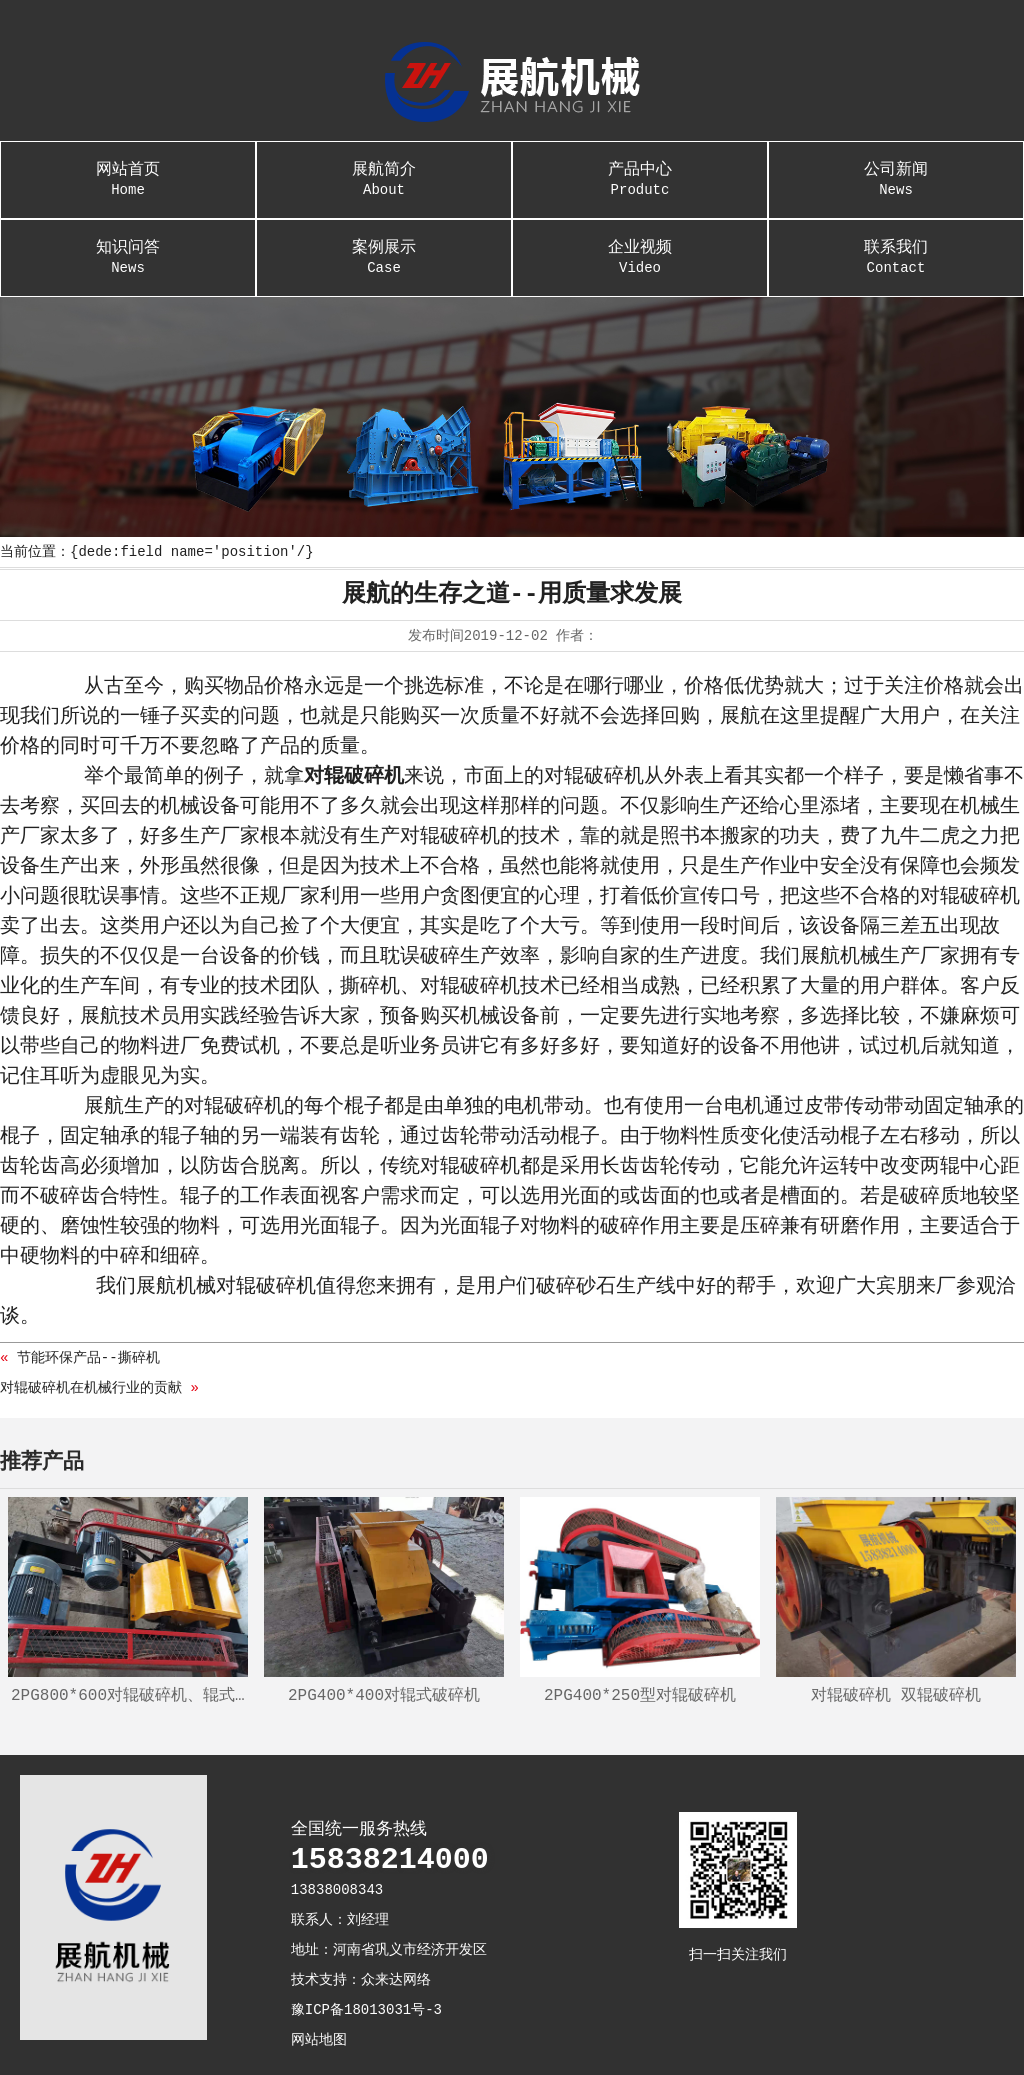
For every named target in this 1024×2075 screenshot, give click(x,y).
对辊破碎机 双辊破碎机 (896, 1696)
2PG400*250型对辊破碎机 (640, 1696)
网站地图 (319, 2040)
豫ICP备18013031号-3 (366, 2010)
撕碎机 (370, 986)
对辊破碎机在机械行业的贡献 (91, 1388)
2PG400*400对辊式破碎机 (384, 1696)
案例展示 (384, 248)
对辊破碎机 (354, 776)
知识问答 (128, 248)
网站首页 (128, 170)
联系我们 (896, 248)
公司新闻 (896, 170)
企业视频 (640, 248)
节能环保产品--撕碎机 (88, 1358)
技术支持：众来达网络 (361, 1980)
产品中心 (640, 170)
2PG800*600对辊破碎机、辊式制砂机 (129, 1696)
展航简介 (384, 170)
